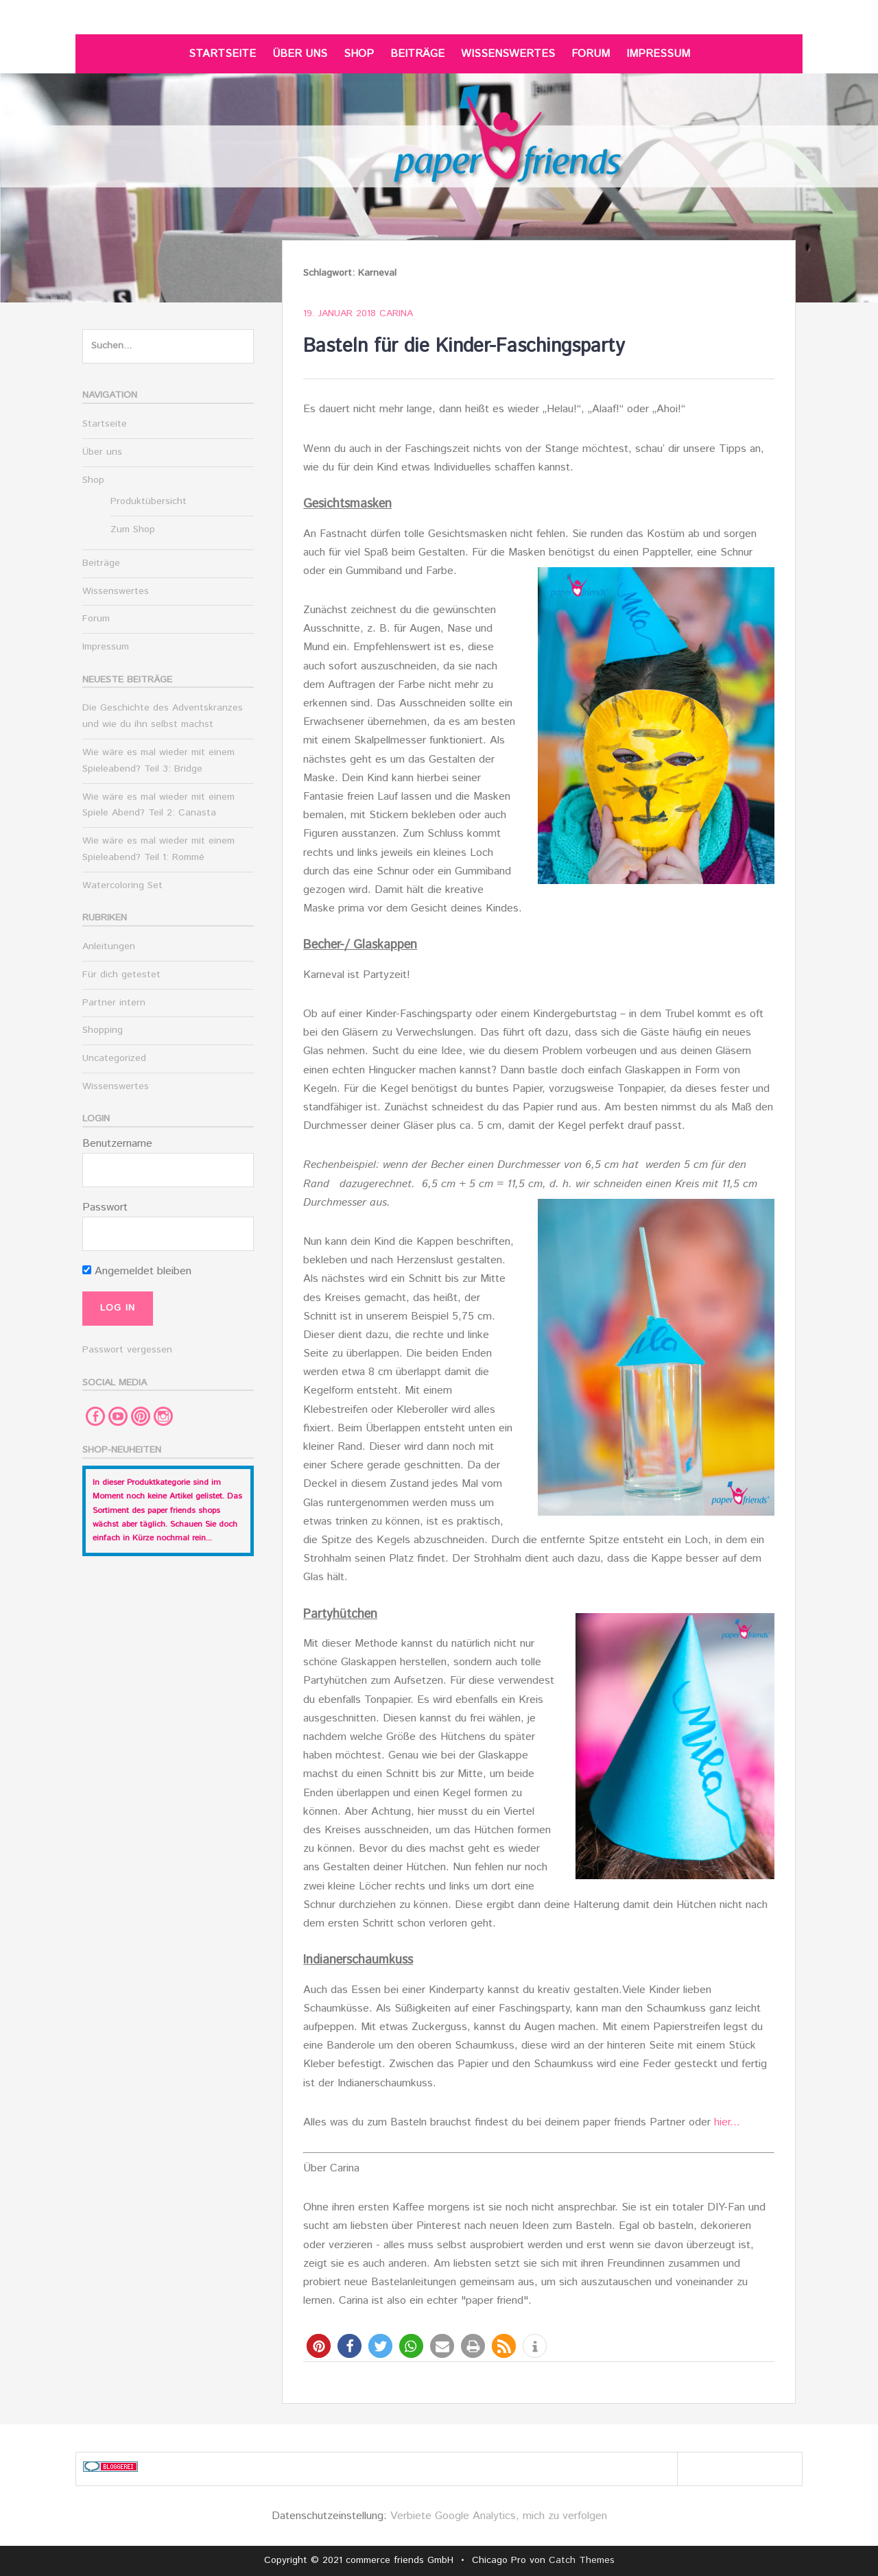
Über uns (299, 54)
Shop (359, 54)
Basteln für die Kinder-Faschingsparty (464, 346)
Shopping (102, 1030)
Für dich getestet (121, 974)
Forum (590, 54)
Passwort (105, 1207)
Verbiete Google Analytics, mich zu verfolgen (498, 2516)
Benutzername (117, 1144)
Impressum (658, 54)
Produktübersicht (148, 501)
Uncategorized (114, 1058)
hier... (727, 2122)
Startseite (222, 54)
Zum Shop (132, 529)
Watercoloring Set (122, 885)
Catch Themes (582, 2560)
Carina (396, 313)
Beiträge (417, 54)
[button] (319, 2346)
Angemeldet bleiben (136, 1271)
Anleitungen (108, 946)
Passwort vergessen (127, 1350)
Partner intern (113, 1003)
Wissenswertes (508, 54)
